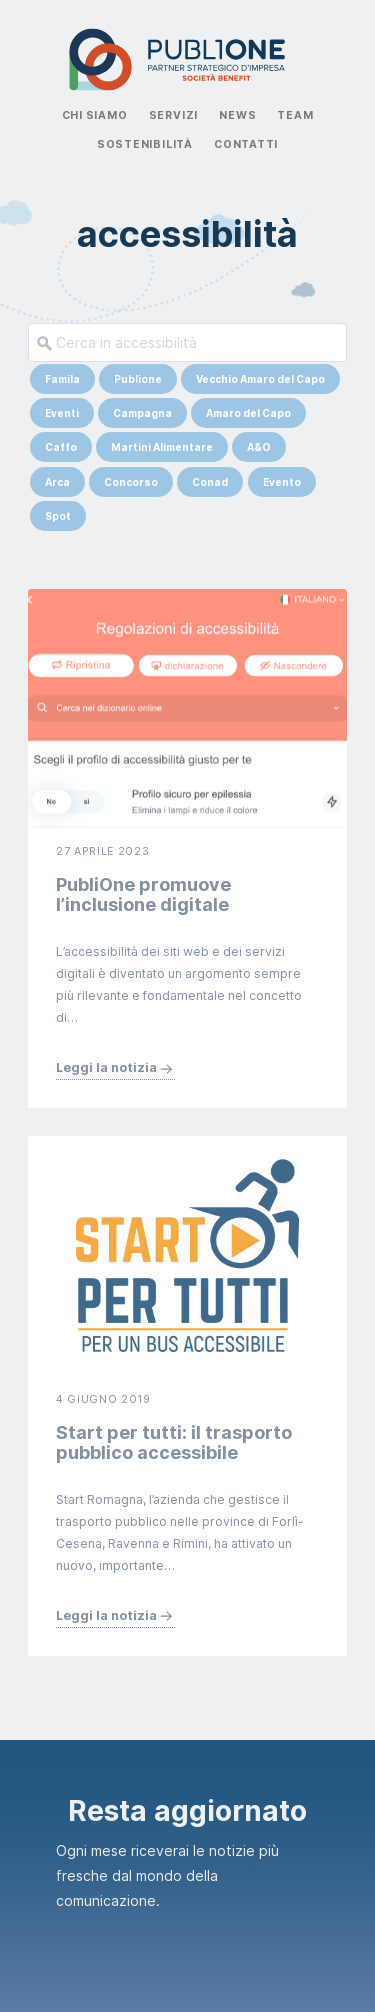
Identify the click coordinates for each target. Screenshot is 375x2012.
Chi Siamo (95, 115)
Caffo (61, 447)
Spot (58, 516)
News (237, 115)
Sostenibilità (145, 144)
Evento (282, 482)
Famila (62, 379)
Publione (138, 379)
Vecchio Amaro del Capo (260, 379)
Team (295, 115)
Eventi (62, 413)
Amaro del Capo (248, 413)
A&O (259, 447)
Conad (210, 482)
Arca (57, 482)
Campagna (142, 413)
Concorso (131, 482)
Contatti (246, 144)
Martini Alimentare (162, 447)
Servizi (174, 115)
